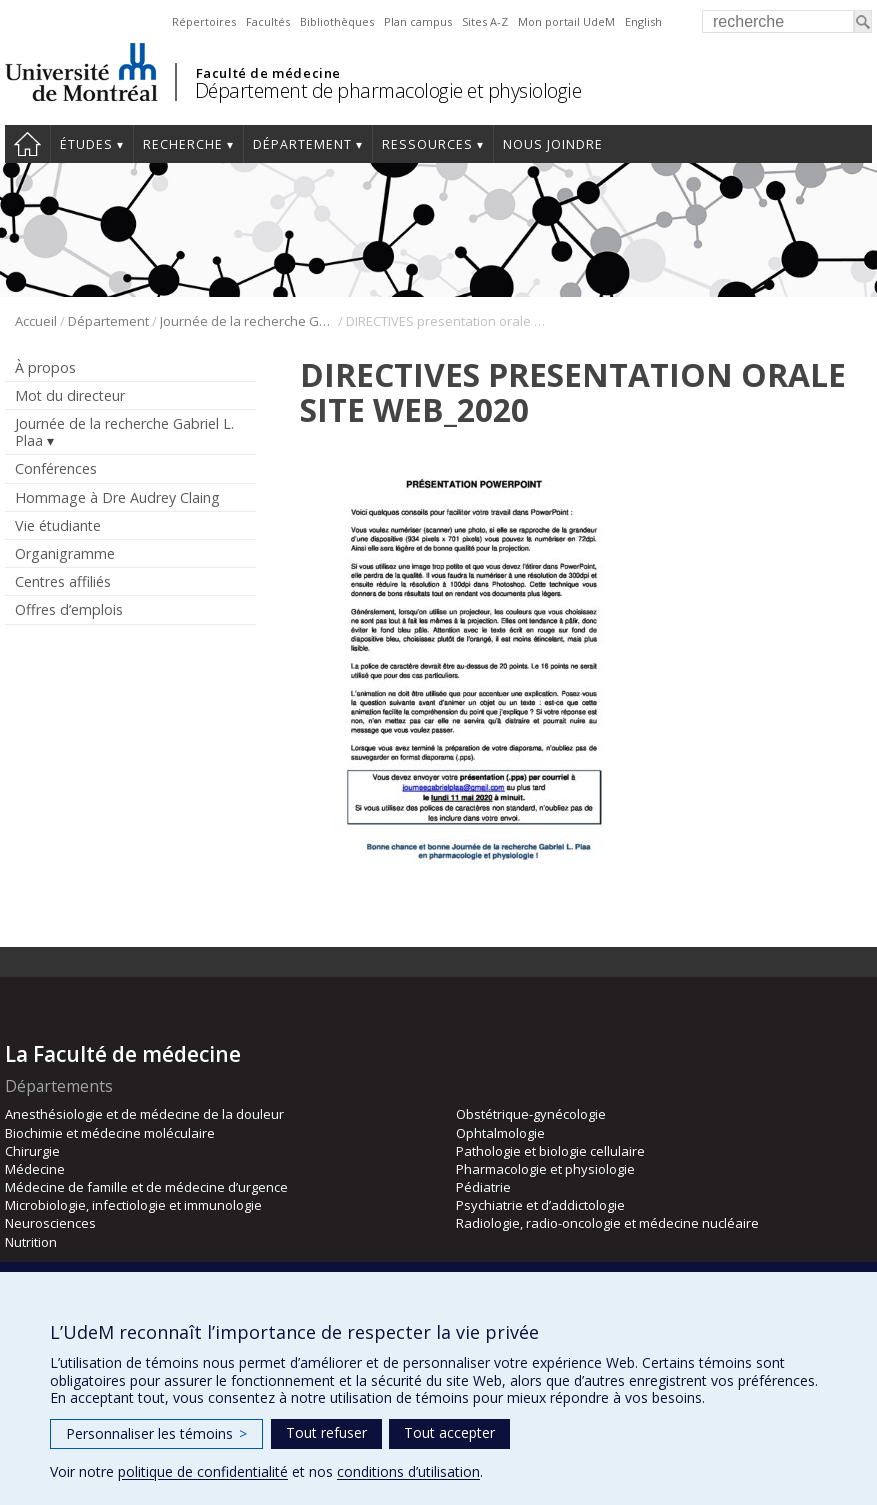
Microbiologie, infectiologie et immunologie (133, 1205)
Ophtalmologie (500, 1133)
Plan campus (418, 21)
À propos (45, 367)
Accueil (27, 144)
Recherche (183, 144)
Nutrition (31, 1242)
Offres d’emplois (69, 609)
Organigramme (65, 553)
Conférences (56, 468)
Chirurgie (32, 1151)
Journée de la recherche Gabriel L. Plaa (247, 321)
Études (86, 144)
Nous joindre (553, 144)
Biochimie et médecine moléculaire (110, 1133)
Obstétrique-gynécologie (531, 1114)
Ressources (427, 144)
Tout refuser (326, 1432)
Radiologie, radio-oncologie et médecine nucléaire (607, 1223)
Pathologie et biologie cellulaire (550, 1151)
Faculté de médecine (268, 73)
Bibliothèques (337, 21)
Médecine (35, 1169)
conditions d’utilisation (408, 1471)
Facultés (268, 21)
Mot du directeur (70, 395)
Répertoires (204, 21)
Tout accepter (449, 1432)
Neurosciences (50, 1223)
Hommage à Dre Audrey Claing (117, 497)
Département (302, 144)
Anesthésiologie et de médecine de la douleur (144, 1114)
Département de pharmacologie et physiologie (388, 90)
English (643, 21)
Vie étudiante (58, 525)
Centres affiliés (63, 581)
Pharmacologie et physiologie (545, 1169)
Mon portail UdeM (566, 21)
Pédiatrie (483, 1187)
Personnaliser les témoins (156, 1433)
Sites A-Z (485, 21)
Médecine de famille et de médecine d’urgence (146, 1187)
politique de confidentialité (203, 1471)
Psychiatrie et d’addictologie (540, 1205)
